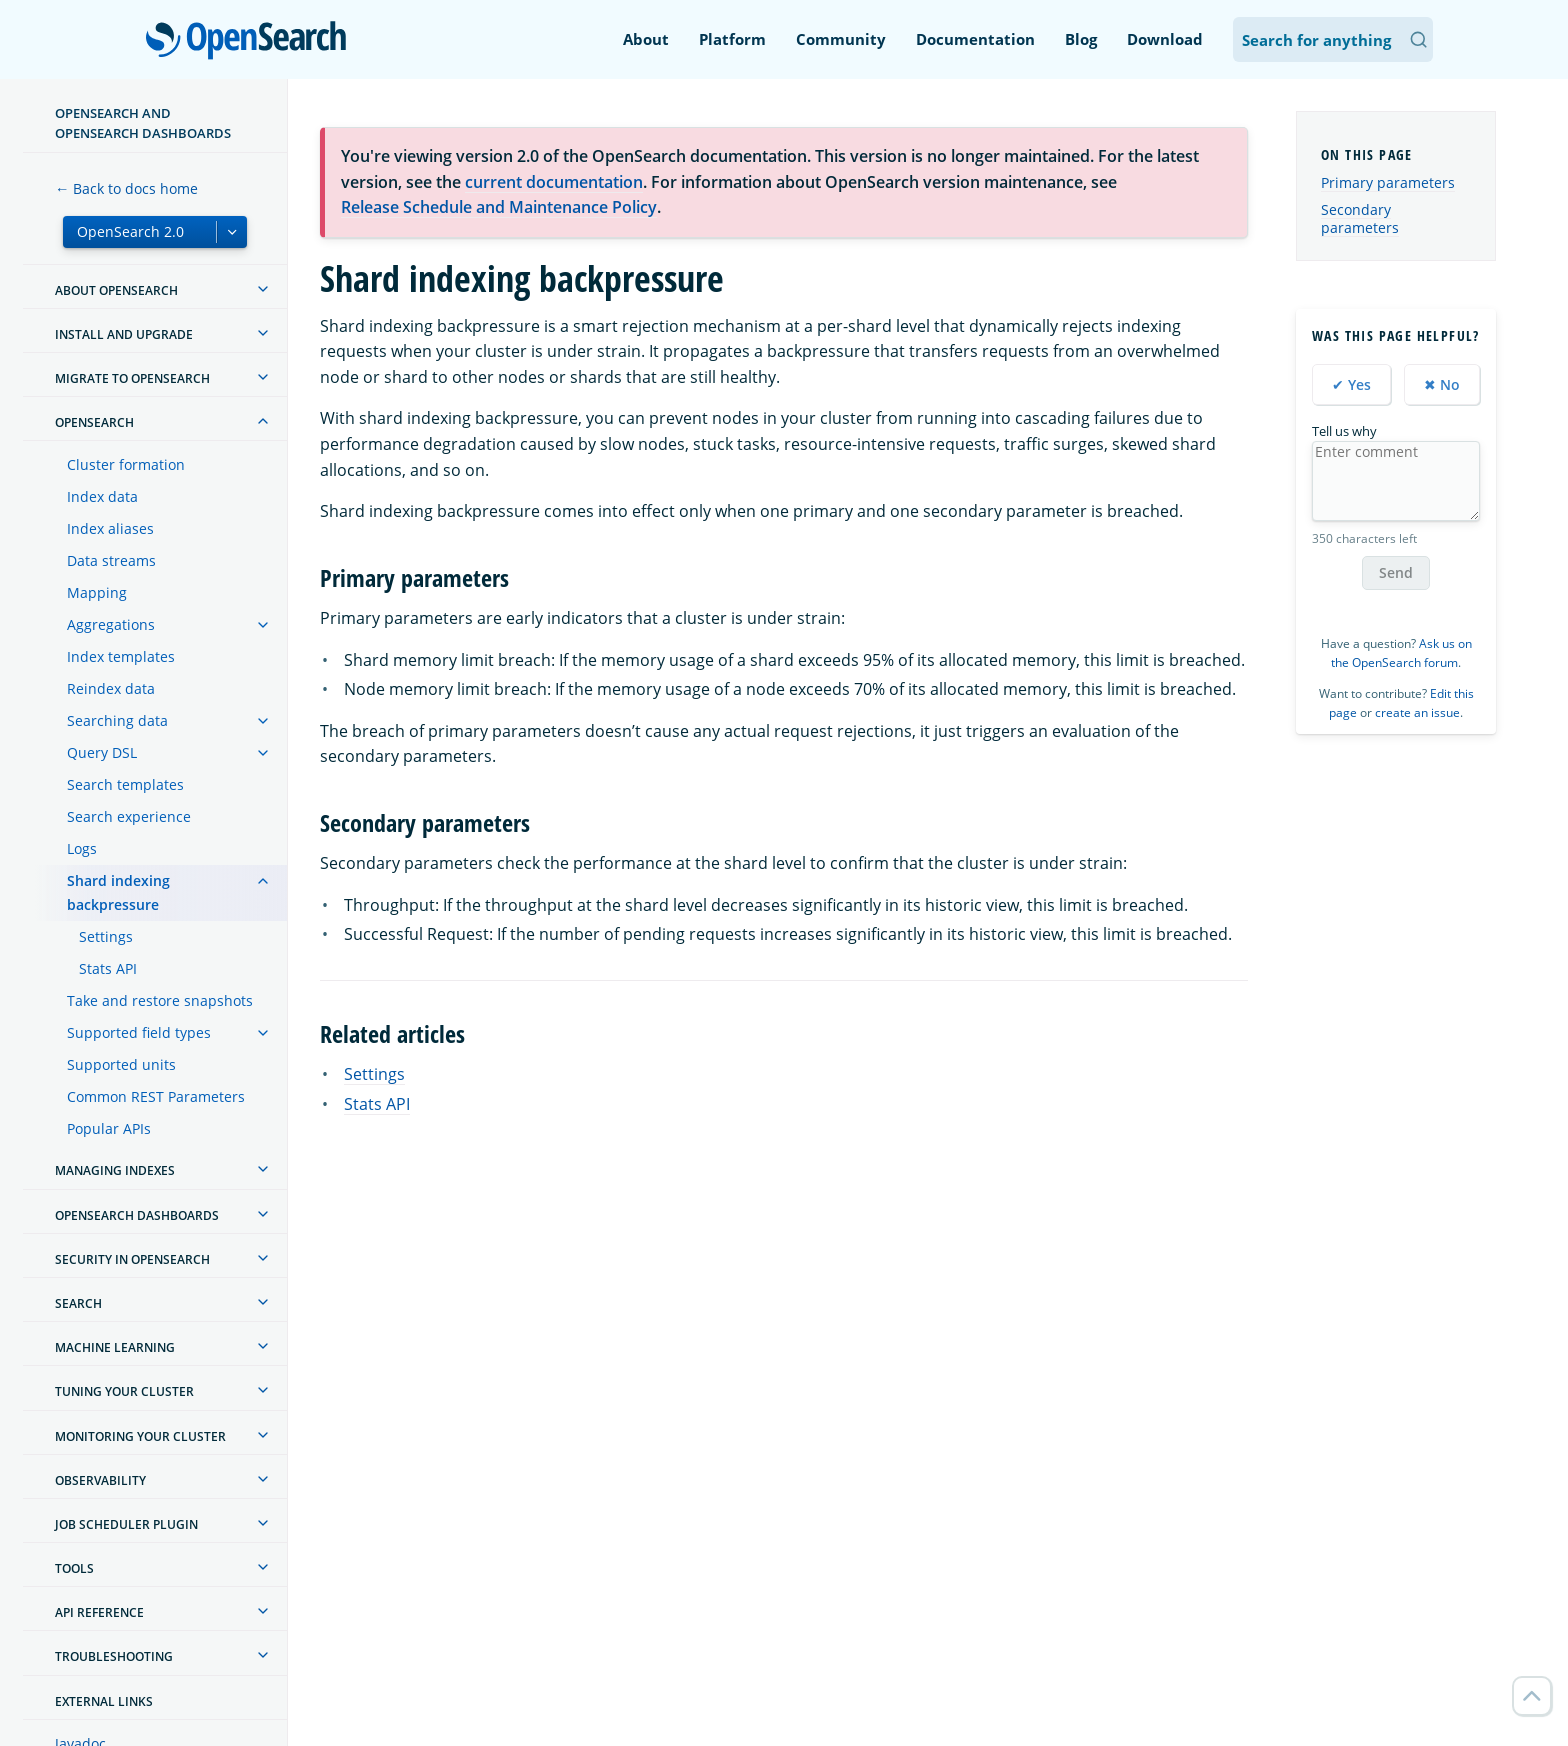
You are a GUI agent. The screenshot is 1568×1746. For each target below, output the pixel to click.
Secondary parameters (1360, 218)
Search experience (129, 816)
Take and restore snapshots (160, 1000)
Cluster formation (126, 464)
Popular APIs (109, 1128)
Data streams (111, 560)
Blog (1081, 39)
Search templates (125, 784)
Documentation (975, 39)
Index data (102, 496)
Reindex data (111, 688)
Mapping (97, 592)
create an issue (1417, 712)
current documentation (554, 182)
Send (1396, 572)
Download (1165, 39)
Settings (106, 936)
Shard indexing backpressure (118, 892)
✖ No (1442, 384)
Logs (82, 848)
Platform (732, 39)
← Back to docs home (126, 188)
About (646, 39)
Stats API (108, 968)
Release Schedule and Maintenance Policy (499, 207)
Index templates (121, 656)
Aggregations (111, 624)
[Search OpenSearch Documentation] (1333, 39)
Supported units (121, 1064)
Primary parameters (1388, 182)
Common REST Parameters (156, 1096)
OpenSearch (251, 42)
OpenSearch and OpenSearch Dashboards (143, 123)
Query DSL (102, 752)
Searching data (117, 720)
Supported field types (139, 1032)
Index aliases (110, 528)
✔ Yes (1351, 384)
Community (841, 39)
